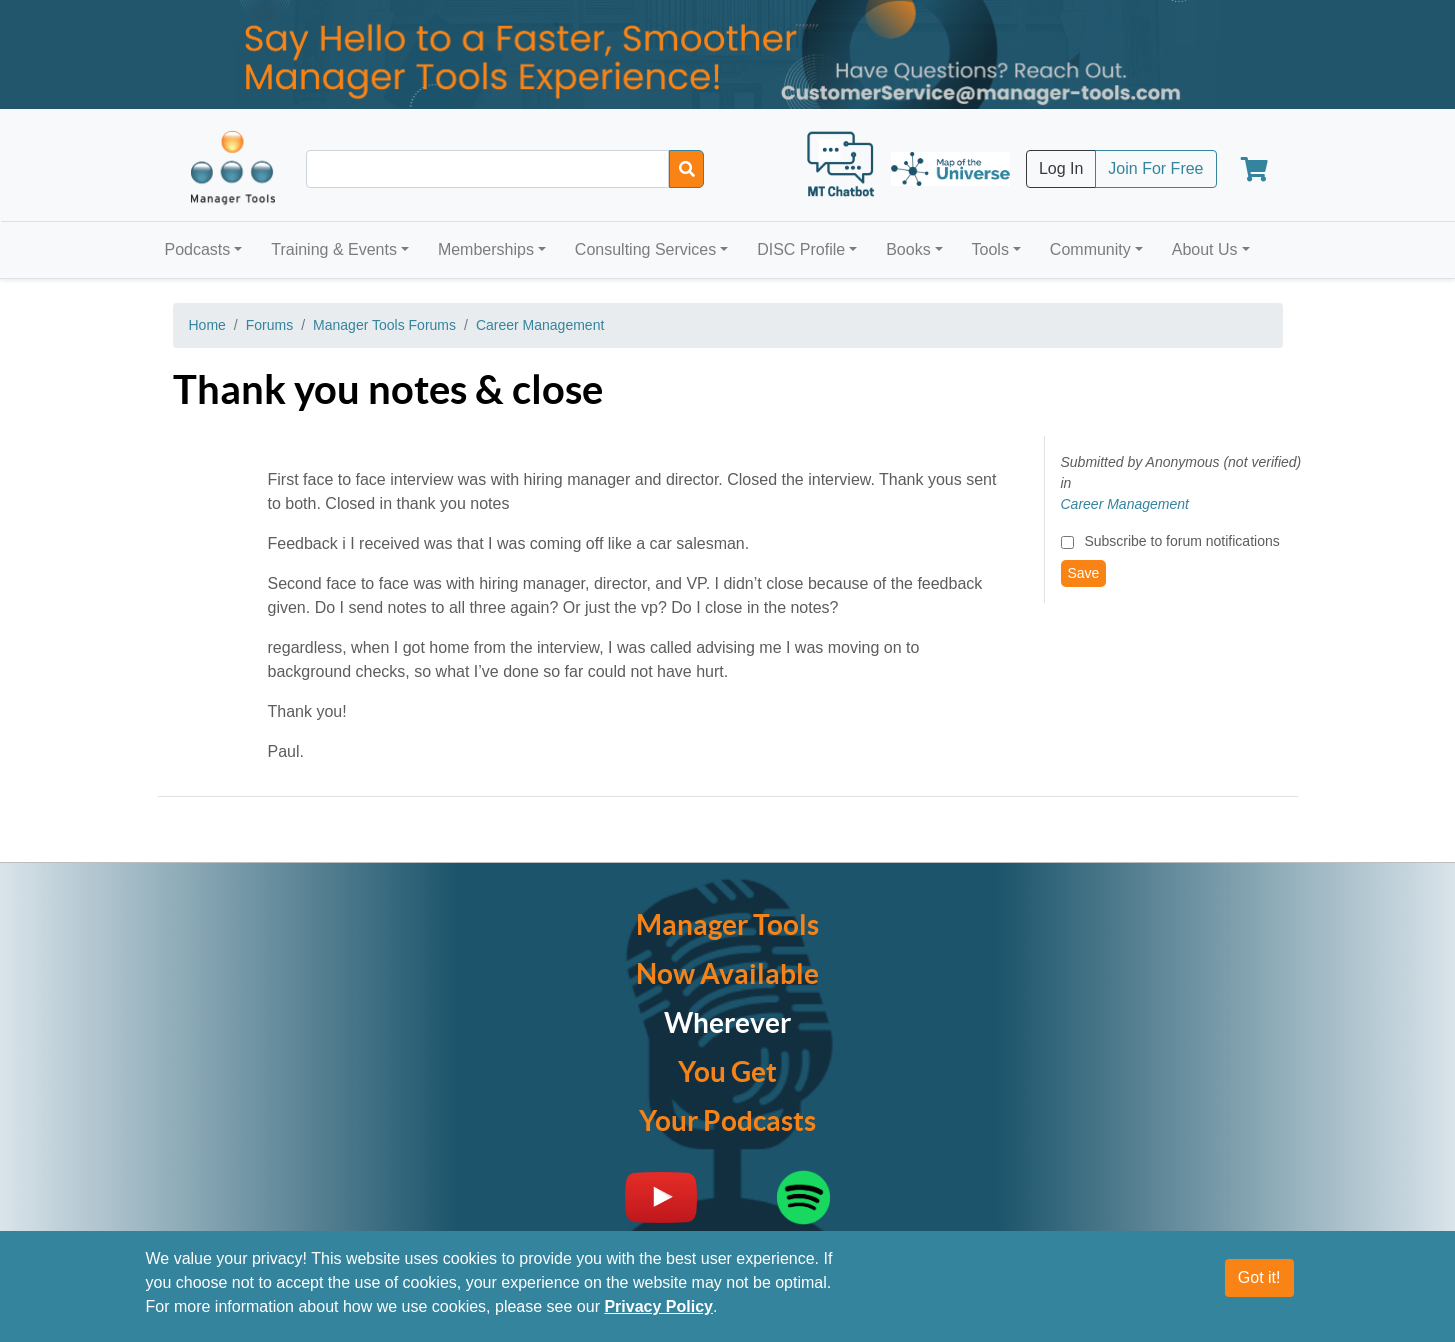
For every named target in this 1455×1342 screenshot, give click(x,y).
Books (908, 249)
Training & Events (334, 249)
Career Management (540, 325)
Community (1090, 249)
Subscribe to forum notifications (1181, 541)
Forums (269, 325)
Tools (990, 249)
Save (1084, 573)
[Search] (686, 169)
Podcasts (198, 249)
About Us (1205, 249)
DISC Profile (801, 249)
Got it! (1259, 1277)
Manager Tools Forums (384, 325)
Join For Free (1155, 168)
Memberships (486, 249)
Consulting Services (645, 249)
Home (207, 325)
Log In (1061, 168)
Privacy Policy (658, 1306)
